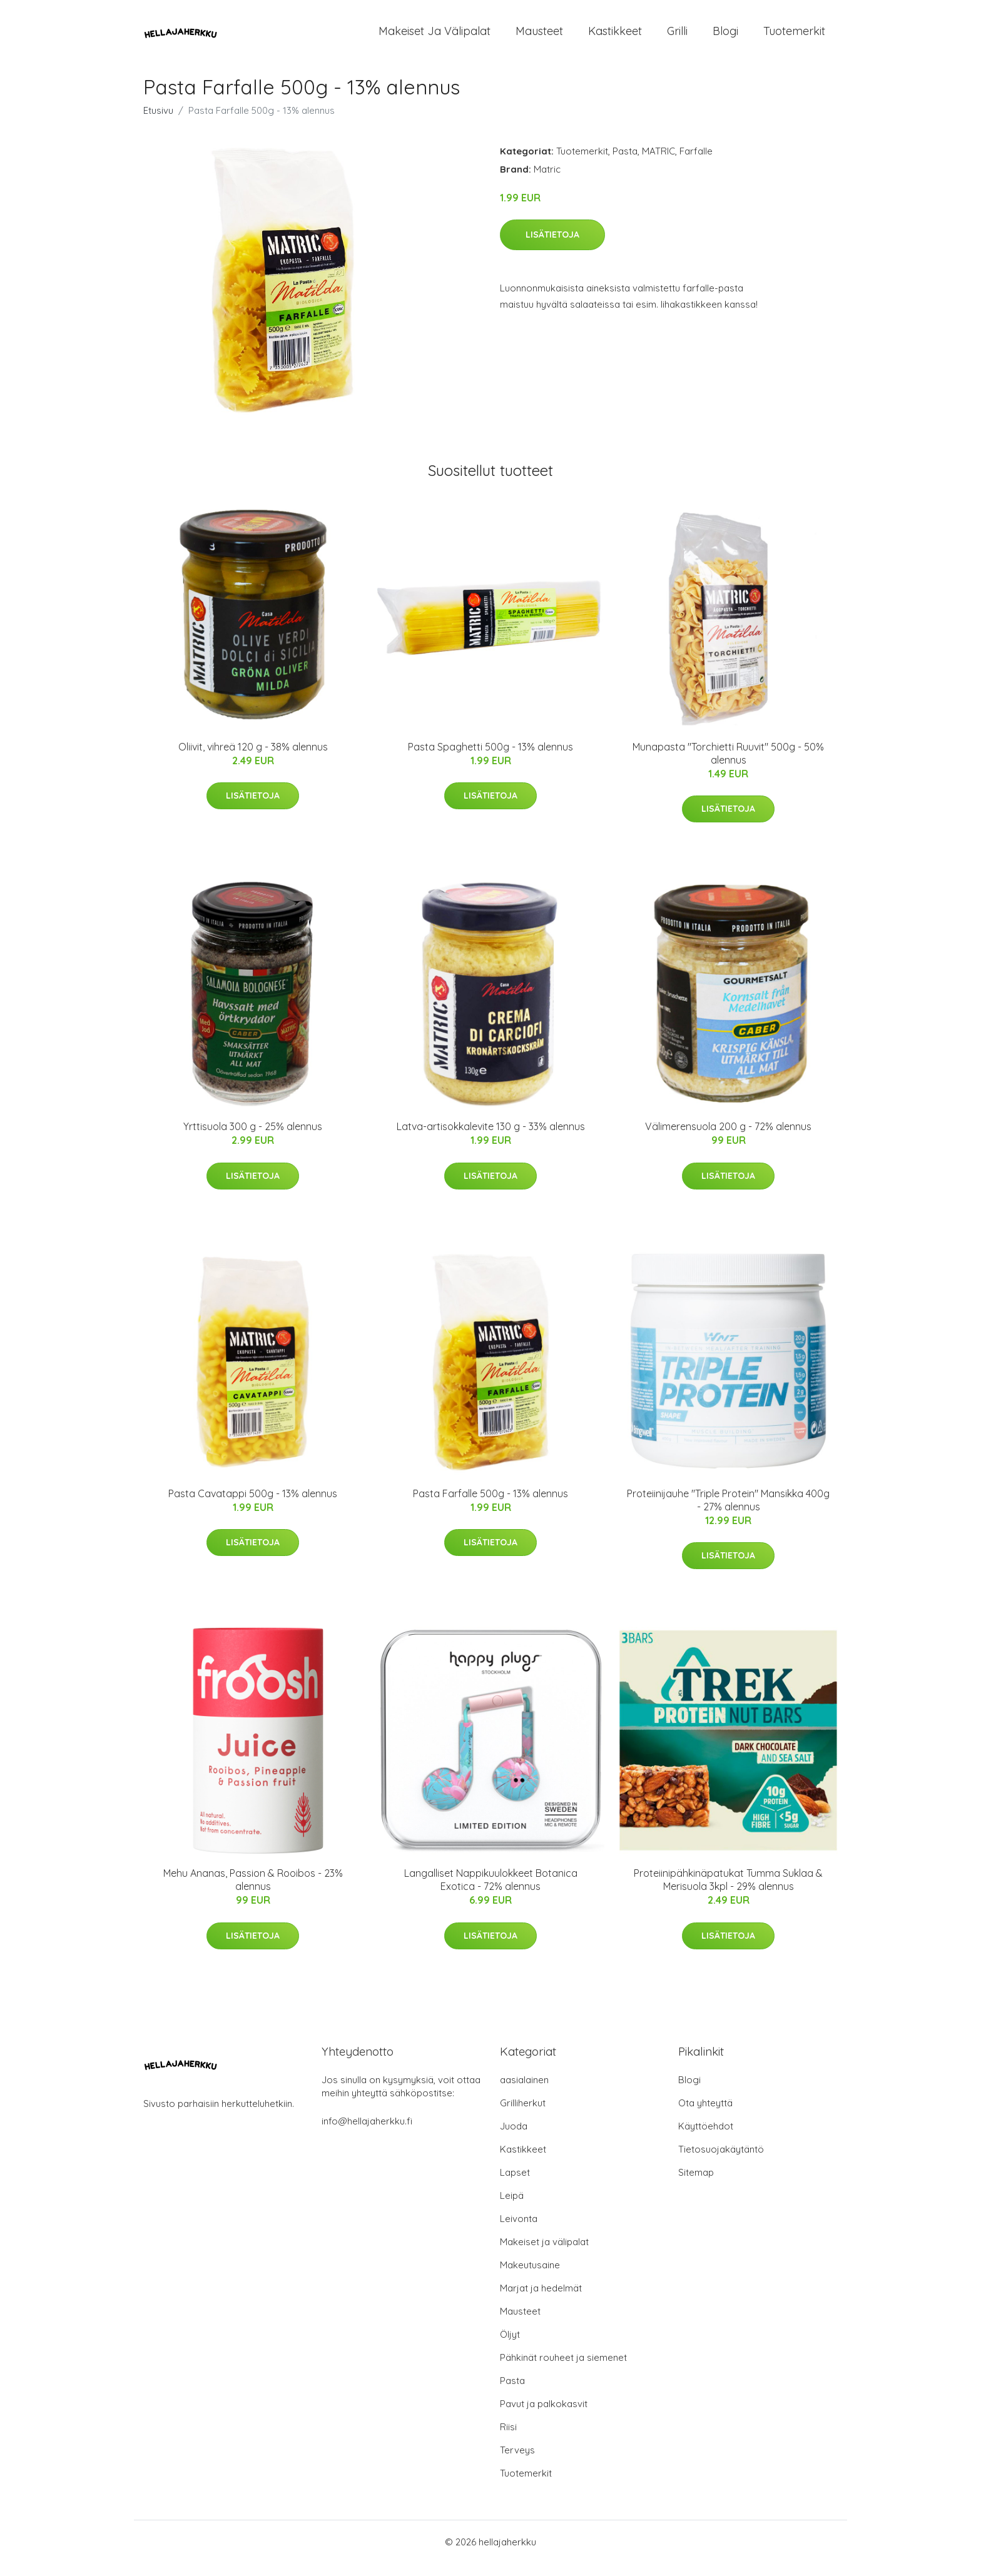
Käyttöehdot (705, 2138)
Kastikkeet (615, 37)
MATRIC (658, 163)
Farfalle (696, 163)
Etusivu (158, 123)
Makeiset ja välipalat (434, 37)
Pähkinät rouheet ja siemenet (563, 2370)
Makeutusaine (530, 2277)
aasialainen (524, 2092)
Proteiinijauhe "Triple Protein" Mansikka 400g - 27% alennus (728, 1512)
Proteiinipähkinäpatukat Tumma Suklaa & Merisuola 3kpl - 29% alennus (728, 1892)
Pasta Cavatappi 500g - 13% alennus (252, 1506)
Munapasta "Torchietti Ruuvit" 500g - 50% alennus (728, 766)
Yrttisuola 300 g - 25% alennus (252, 1139)
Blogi (725, 37)
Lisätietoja (552, 247)
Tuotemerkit (794, 37)
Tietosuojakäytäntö (721, 2162)
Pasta (625, 163)
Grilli (677, 37)
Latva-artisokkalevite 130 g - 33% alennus (491, 1139)
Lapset (515, 2185)
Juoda (513, 2138)
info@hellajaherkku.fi (367, 2133)
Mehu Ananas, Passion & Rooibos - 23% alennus (253, 1892)
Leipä (512, 2208)
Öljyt (510, 2347)
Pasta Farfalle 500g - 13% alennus (490, 1506)
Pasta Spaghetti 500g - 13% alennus (490, 759)
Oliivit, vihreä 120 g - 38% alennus (253, 759)
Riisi (508, 2439)
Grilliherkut (523, 2115)
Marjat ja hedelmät (541, 2300)
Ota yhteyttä (705, 2115)
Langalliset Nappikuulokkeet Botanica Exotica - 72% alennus (490, 1892)
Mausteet (539, 37)
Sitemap (696, 2185)
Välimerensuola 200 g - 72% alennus (728, 1139)
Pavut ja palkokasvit (543, 2416)
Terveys (517, 2462)
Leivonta (518, 2231)
